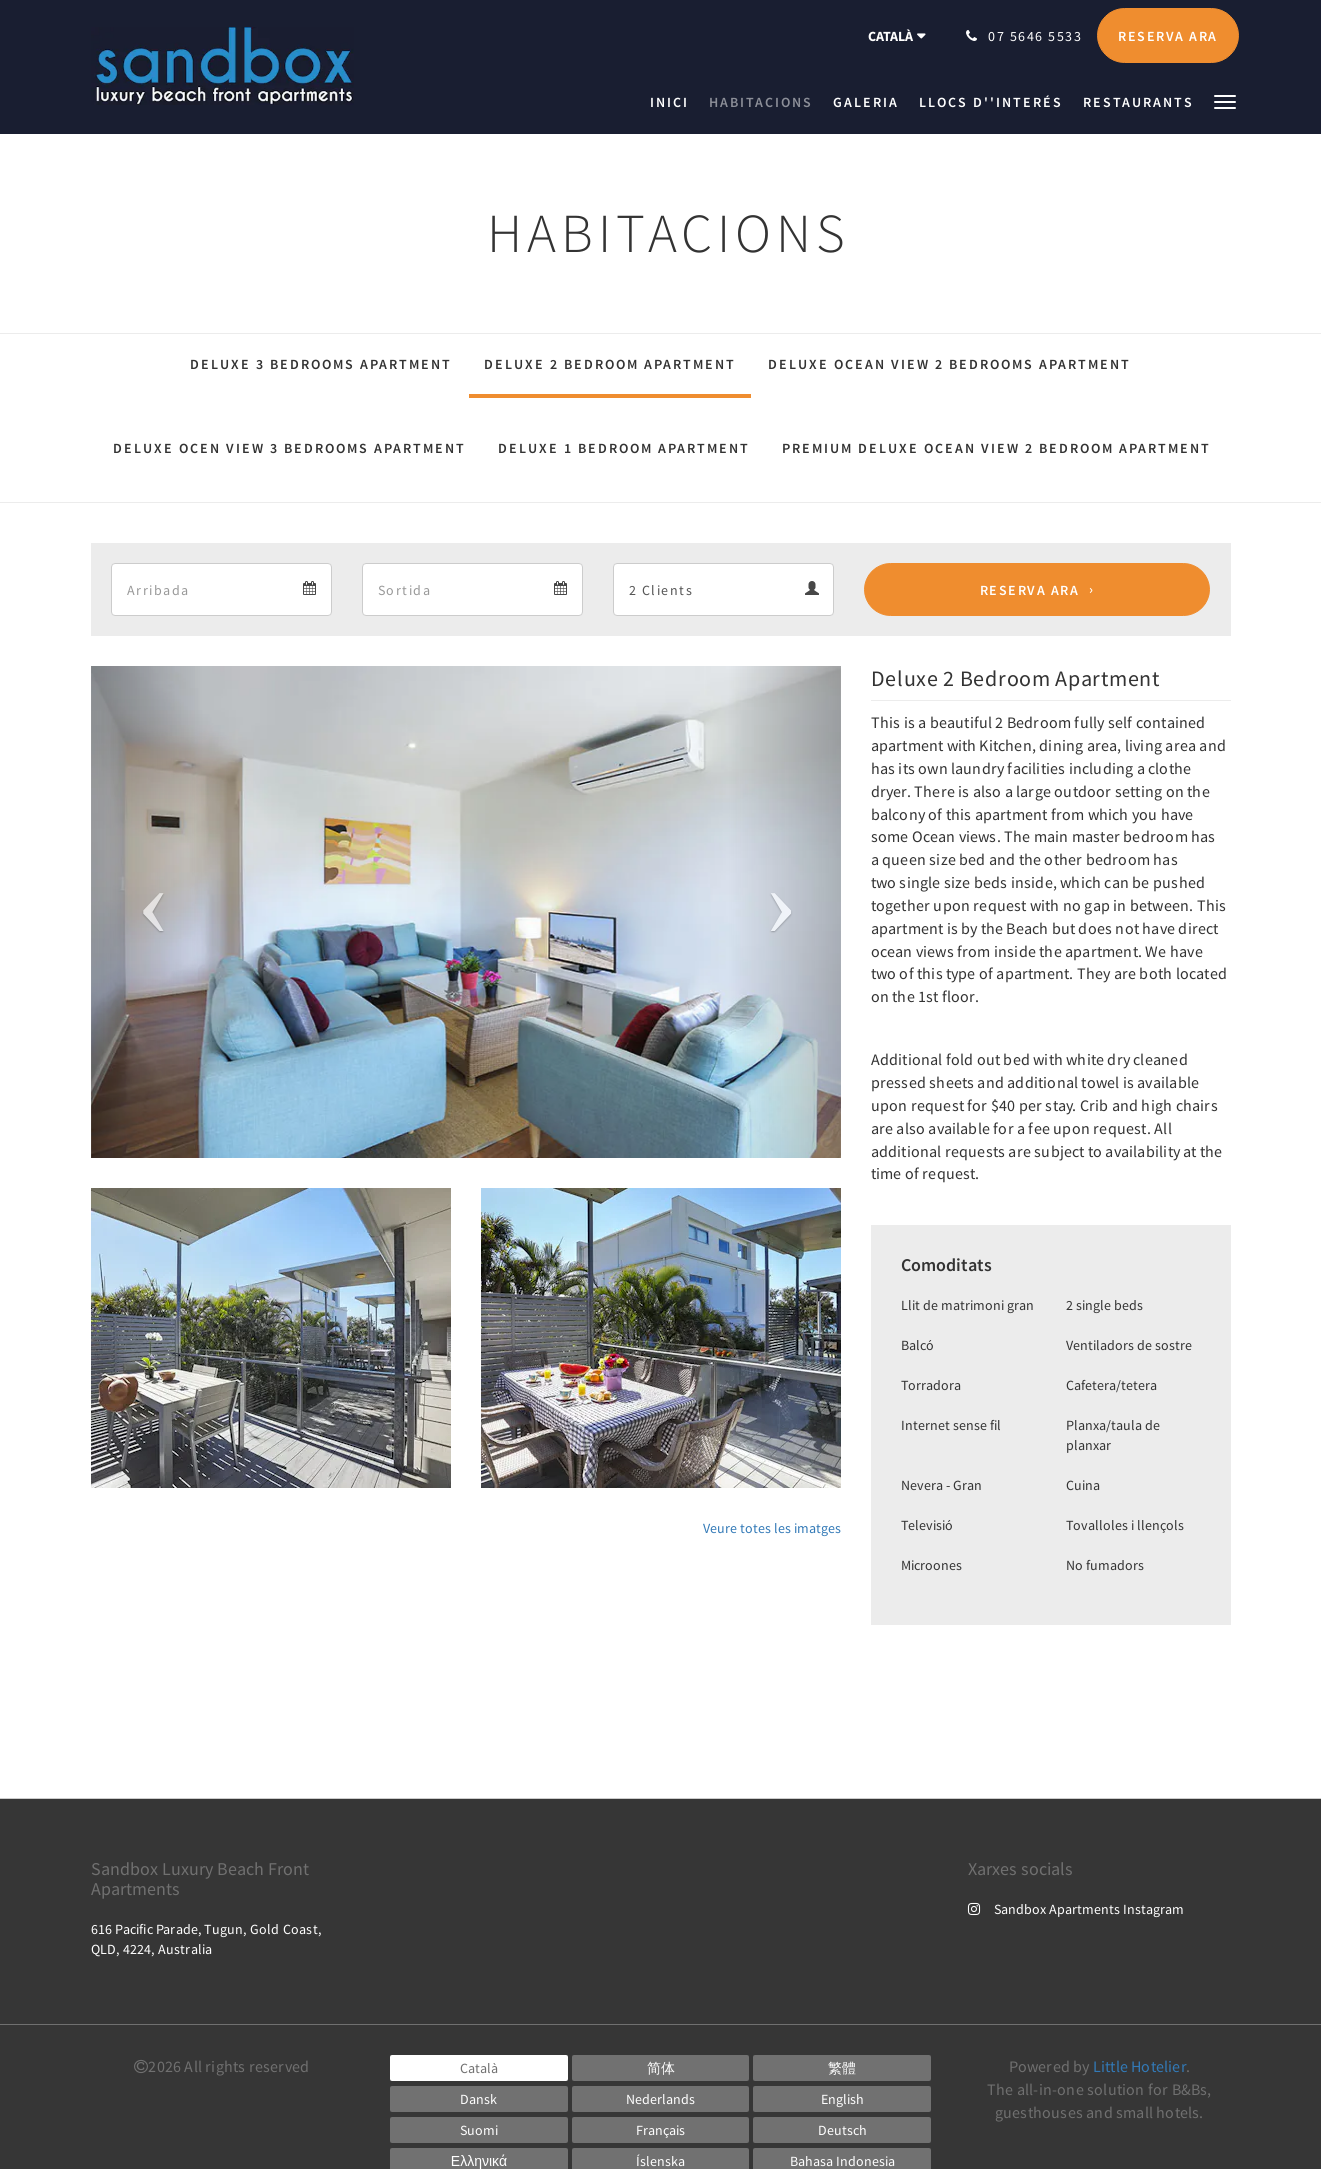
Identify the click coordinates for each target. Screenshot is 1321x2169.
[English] (842, 2099)
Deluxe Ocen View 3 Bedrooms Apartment (289, 448)
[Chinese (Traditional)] (842, 2068)
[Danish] (479, 2099)
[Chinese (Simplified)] (661, 2068)
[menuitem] (674, 102)
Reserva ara (1030, 590)
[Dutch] (661, 2099)
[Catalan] (479, 2068)
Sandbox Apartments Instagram (1076, 1909)
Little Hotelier (1139, 2066)
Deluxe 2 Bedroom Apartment (610, 364)
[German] (842, 2130)
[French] (661, 2130)
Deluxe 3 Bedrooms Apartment (321, 364)
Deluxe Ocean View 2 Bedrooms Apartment (949, 364)
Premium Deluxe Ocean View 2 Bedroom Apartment (996, 448)
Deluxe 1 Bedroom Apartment (624, 448)
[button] (1225, 100)
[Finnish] (479, 2130)
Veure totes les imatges (772, 1528)
